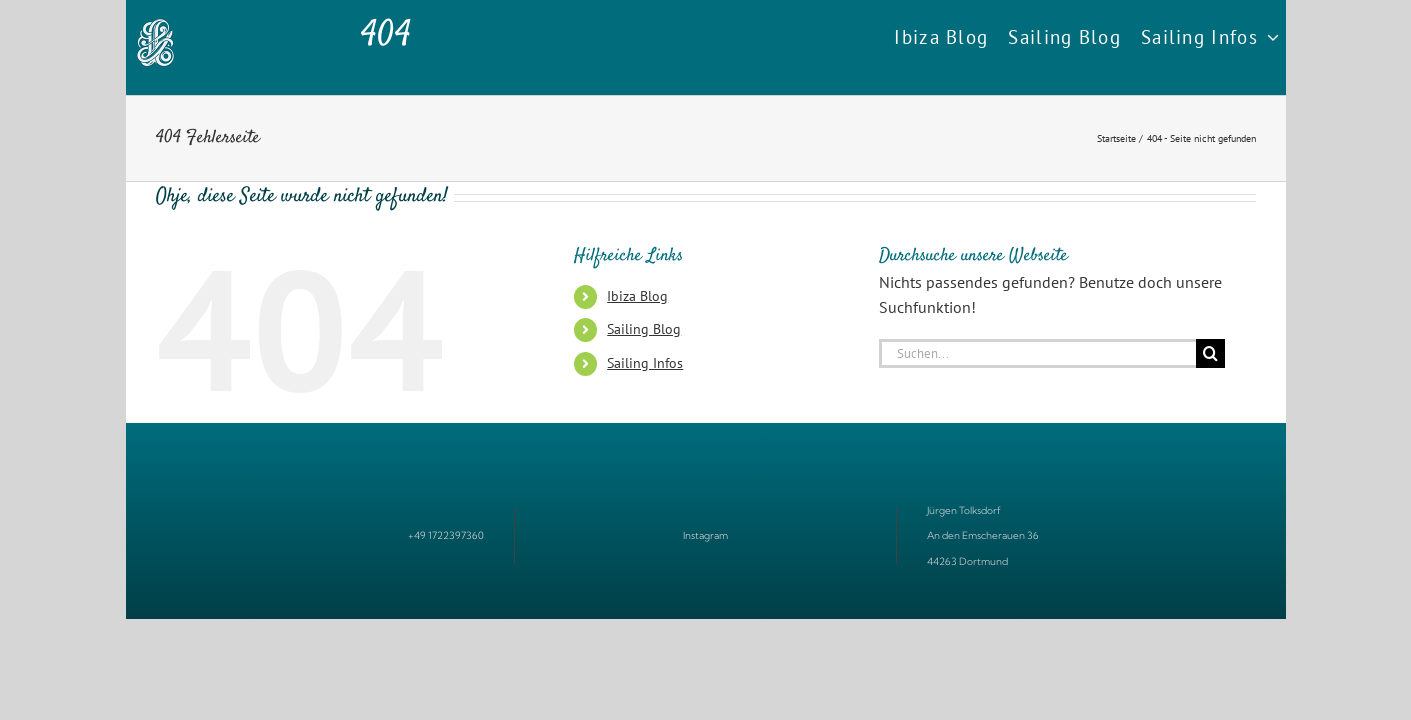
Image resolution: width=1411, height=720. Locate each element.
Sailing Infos (645, 363)
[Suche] (1210, 353)
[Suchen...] (1038, 353)
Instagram (705, 535)
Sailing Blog (644, 329)
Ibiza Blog (637, 296)
